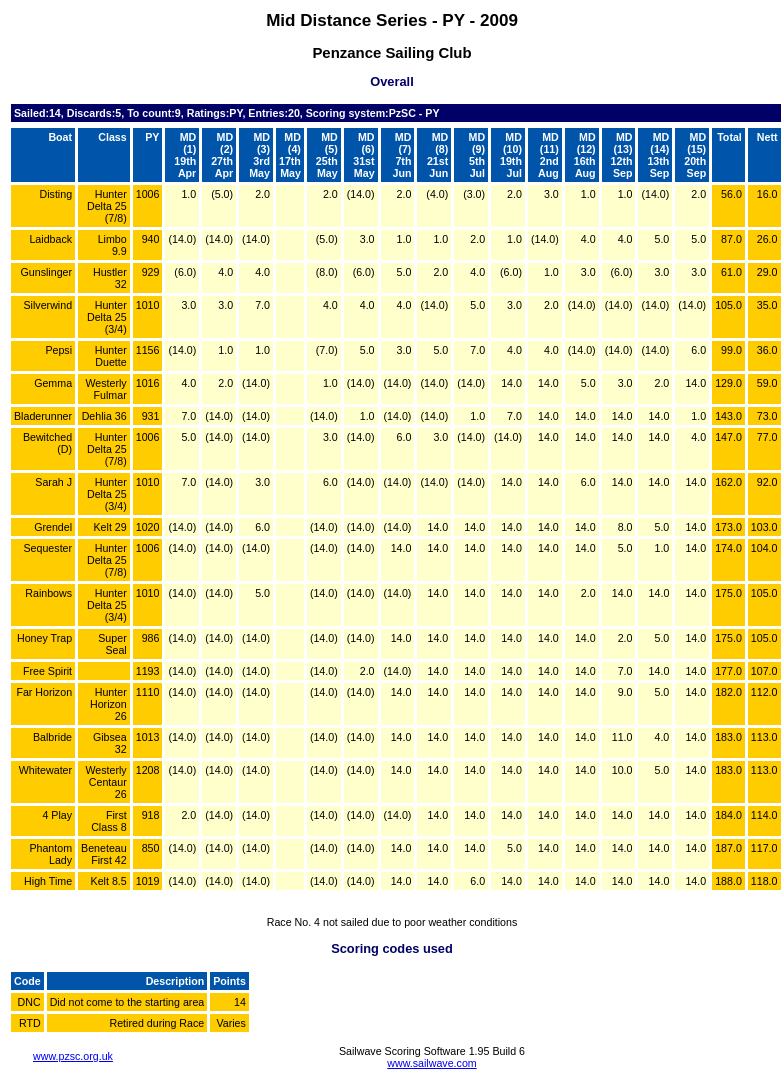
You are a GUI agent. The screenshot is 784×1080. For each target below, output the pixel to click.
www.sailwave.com (431, 1063)
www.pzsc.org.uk (73, 1056)
